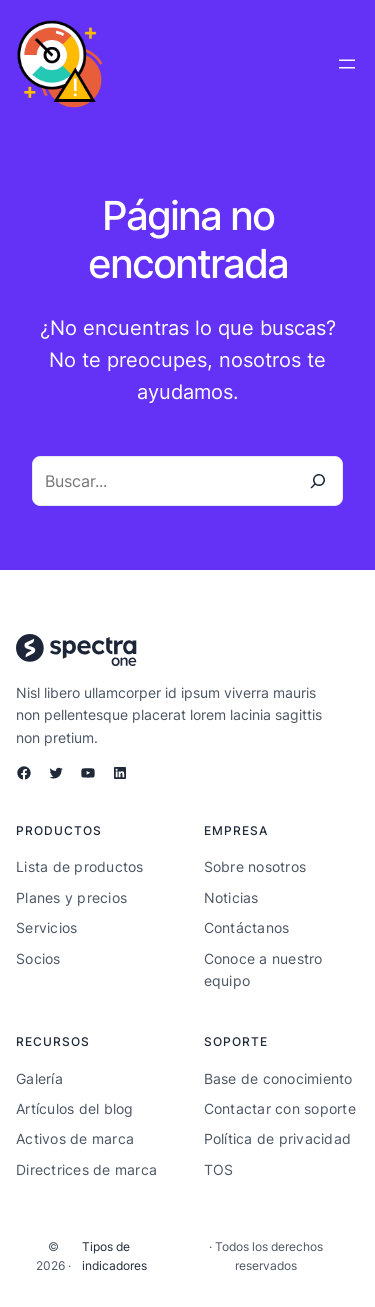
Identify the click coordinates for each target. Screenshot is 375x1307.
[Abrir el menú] (347, 64)
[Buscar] (318, 481)
